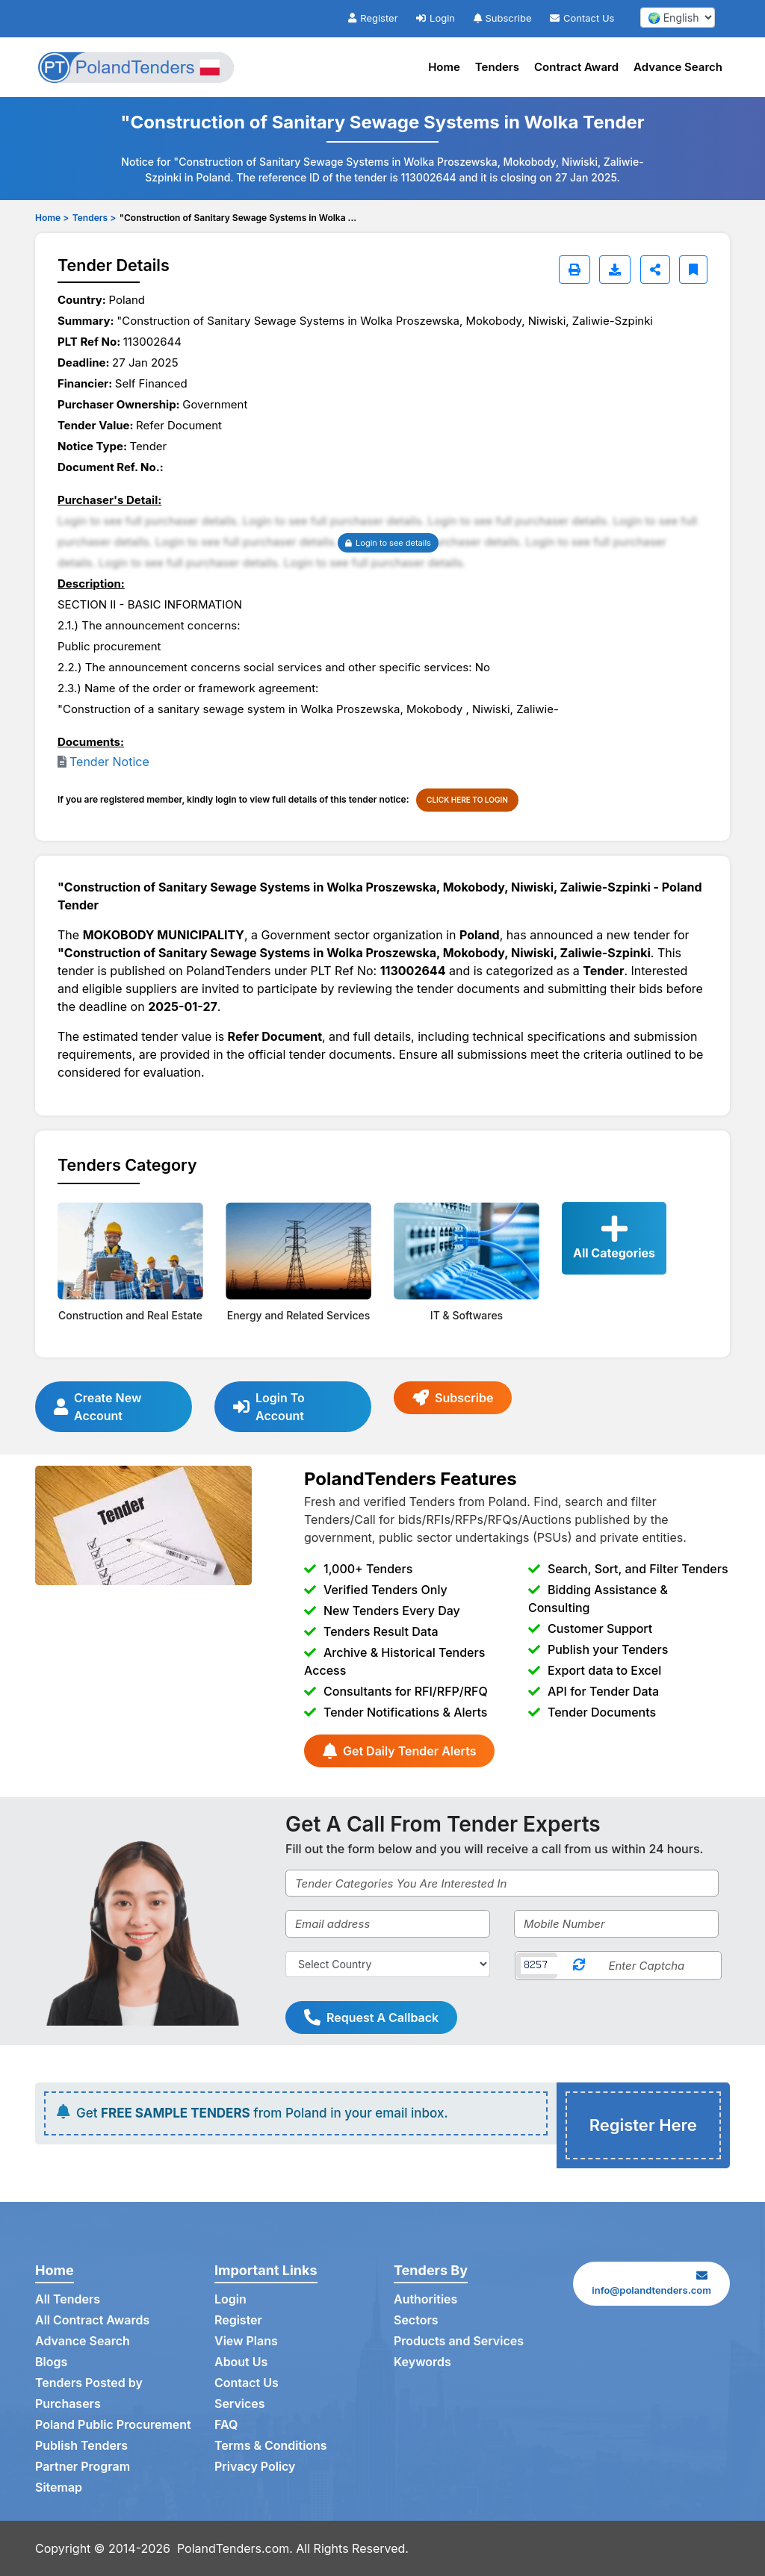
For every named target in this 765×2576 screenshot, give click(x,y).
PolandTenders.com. (235, 2548)
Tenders (497, 67)
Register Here (643, 2125)
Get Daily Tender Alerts (399, 1751)
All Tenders (67, 2299)
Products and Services (459, 2341)
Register (372, 18)
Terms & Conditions (270, 2446)
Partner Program (82, 2467)
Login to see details (388, 543)
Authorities (425, 2299)
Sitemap (58, 2487)
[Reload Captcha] (579, 1965)
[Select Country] (387, 1964)
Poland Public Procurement (113, 2425)
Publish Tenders (81, 2446)
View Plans (246, 2341)
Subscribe (503, 18)
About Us (240, 2362)
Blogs (51, 2362)
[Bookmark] (693, 269)
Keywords (422, 2362)
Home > (52, 217)
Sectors (416, 2320)
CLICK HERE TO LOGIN (467, 799)
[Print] (574, 269)
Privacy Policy (255, 2467)
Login (435, 18)
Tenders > (94, 217)
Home (444, 67)
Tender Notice (109, 761)
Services (239, 2404)
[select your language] (677, 17)
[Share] (655, 269)
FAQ (226, 2425)
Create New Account (97, 1406)
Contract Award (576, 67)
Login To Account (269, 1406)
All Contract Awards (92, 2320)
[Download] (615, 269)
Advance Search (678, 67)
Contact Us (582, 18)
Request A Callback (371, 2017)
